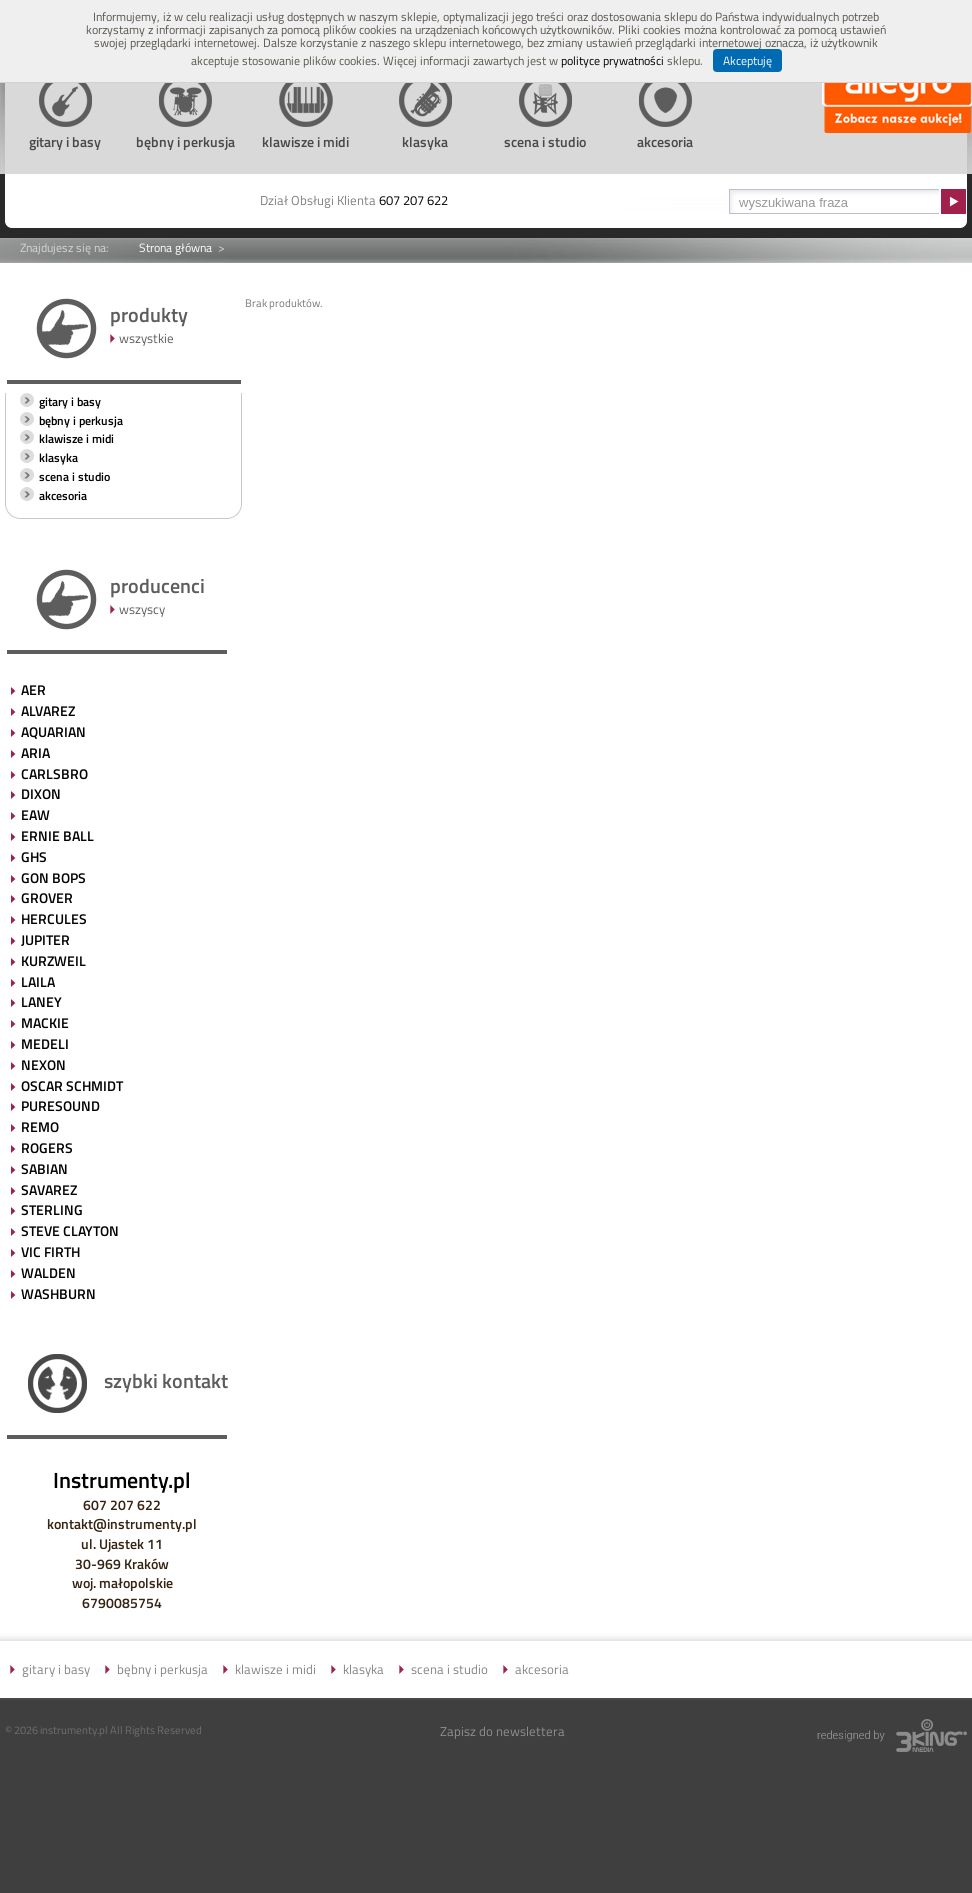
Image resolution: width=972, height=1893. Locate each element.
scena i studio (74, 476)
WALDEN (48, 1272)
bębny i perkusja (81, 420)
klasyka (58, 457)
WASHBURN (58, 1293)
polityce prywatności (612, 60)
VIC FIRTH (50, 1251)
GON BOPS (53, 877)
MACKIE (45, 1022)
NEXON (43, 1064)
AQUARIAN (53, 731)
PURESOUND (60, 1105)
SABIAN (44, 1168)
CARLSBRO (54, 773)
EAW (35, 814)
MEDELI (45, 1043)
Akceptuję (747, 60)
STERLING (52, 1209)
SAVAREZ (49, 1189)
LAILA (38, 981)
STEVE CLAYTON (70, 1230)
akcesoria (63, 495)
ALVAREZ (48, 710)
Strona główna (175, 247)
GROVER (47, 897)
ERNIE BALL (57, 835)
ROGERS (47, 1147)
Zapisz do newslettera (502, 1731)
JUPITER (45, 939)
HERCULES (54, 918)
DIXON (41, 793)
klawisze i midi (76, 438)
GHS (34, 856)
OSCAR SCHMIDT (72, 1085)
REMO (40, 1126)
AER (33, 689)
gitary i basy (70, 401)
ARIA (35, 752)
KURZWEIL (53, 960)
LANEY (41, 1001)
